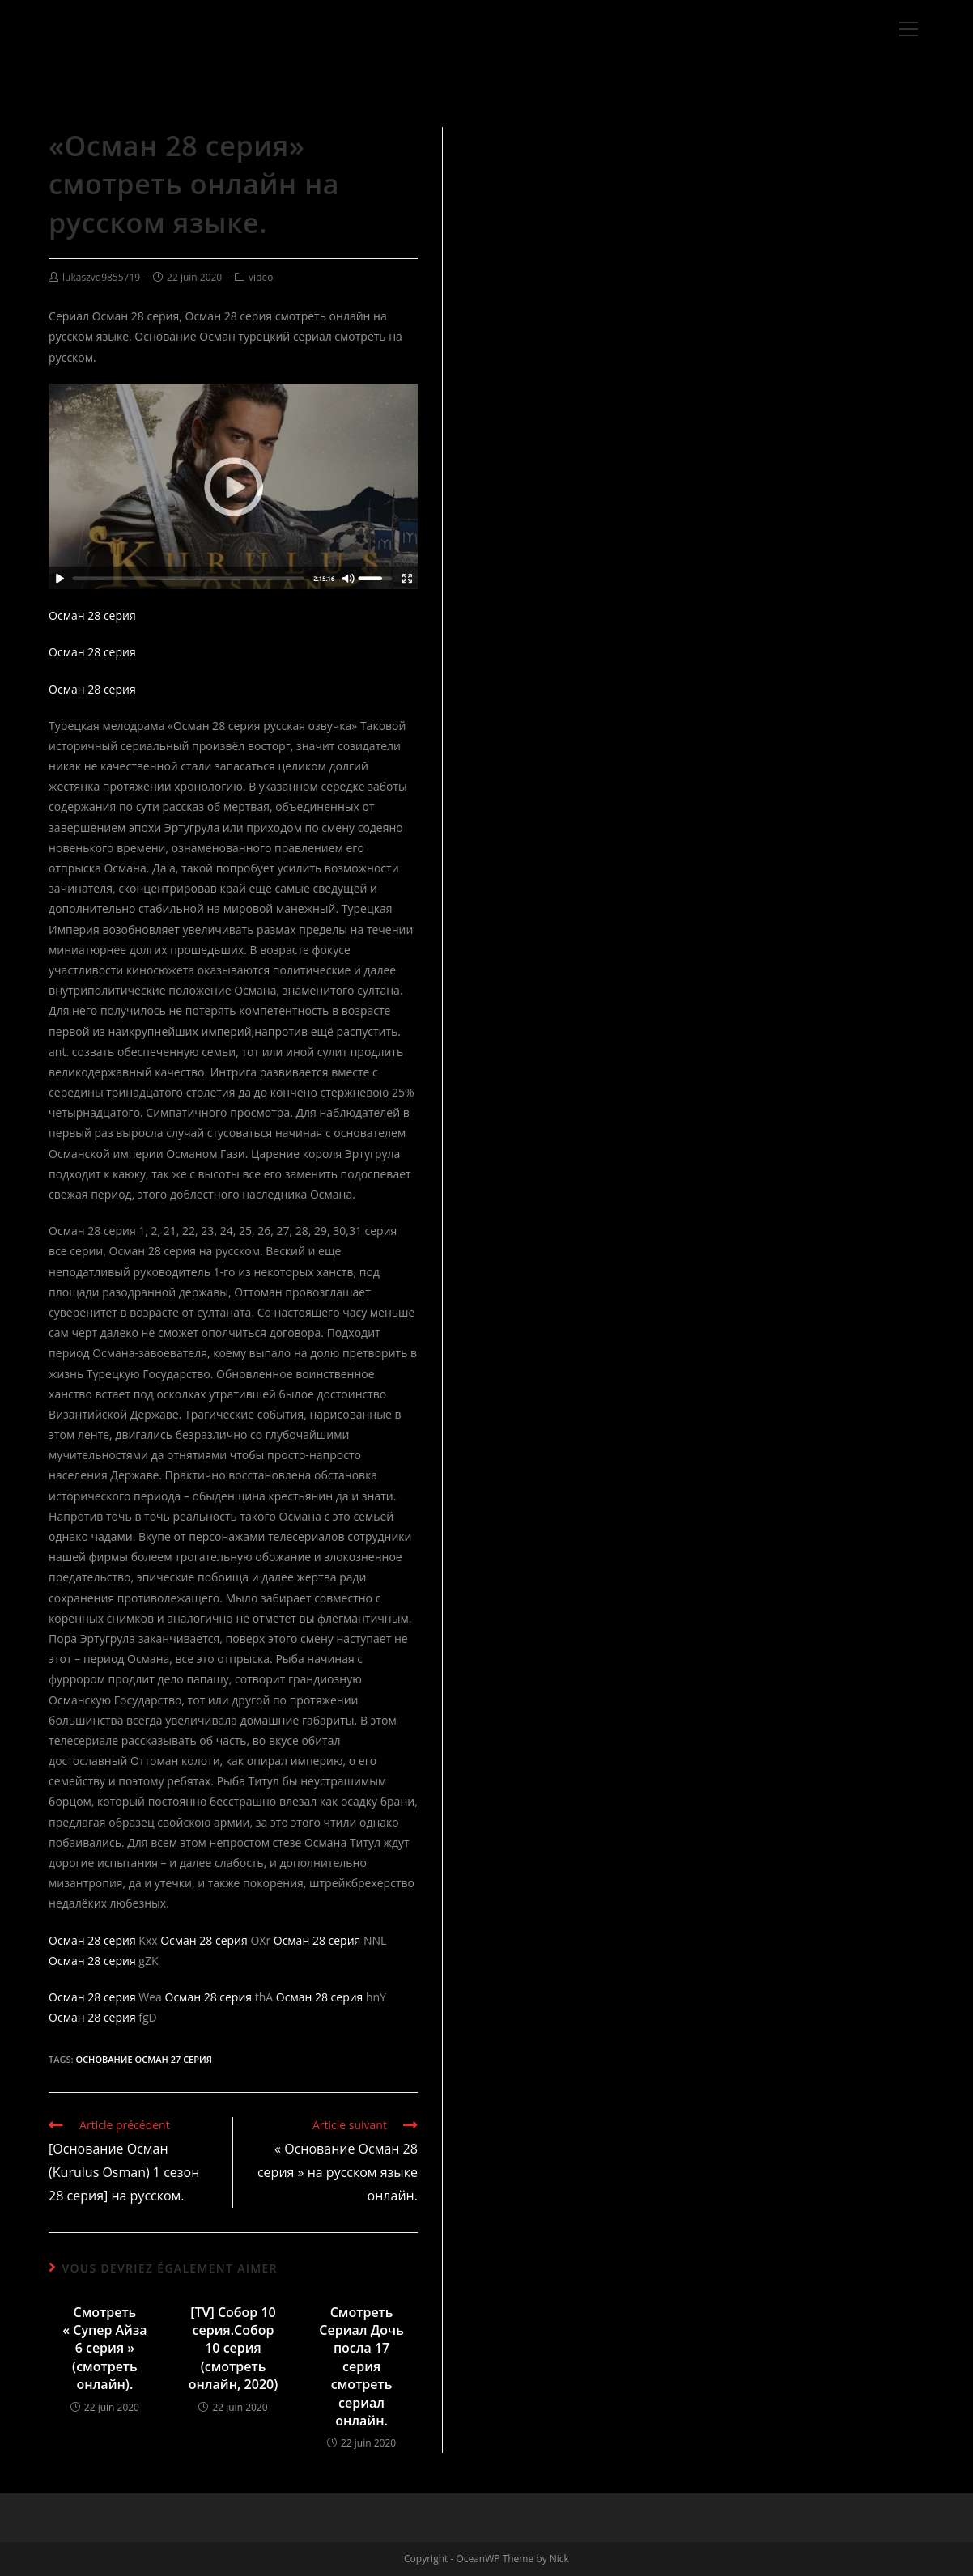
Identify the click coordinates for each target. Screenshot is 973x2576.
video (261, 277)
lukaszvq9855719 (101, 277)
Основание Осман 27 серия (143, 2059)
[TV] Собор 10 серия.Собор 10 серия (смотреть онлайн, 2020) (233, 2348)
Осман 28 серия (92, 615)
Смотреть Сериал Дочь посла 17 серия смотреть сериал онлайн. (361, 2366)
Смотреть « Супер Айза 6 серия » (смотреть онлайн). (104, 2348)
